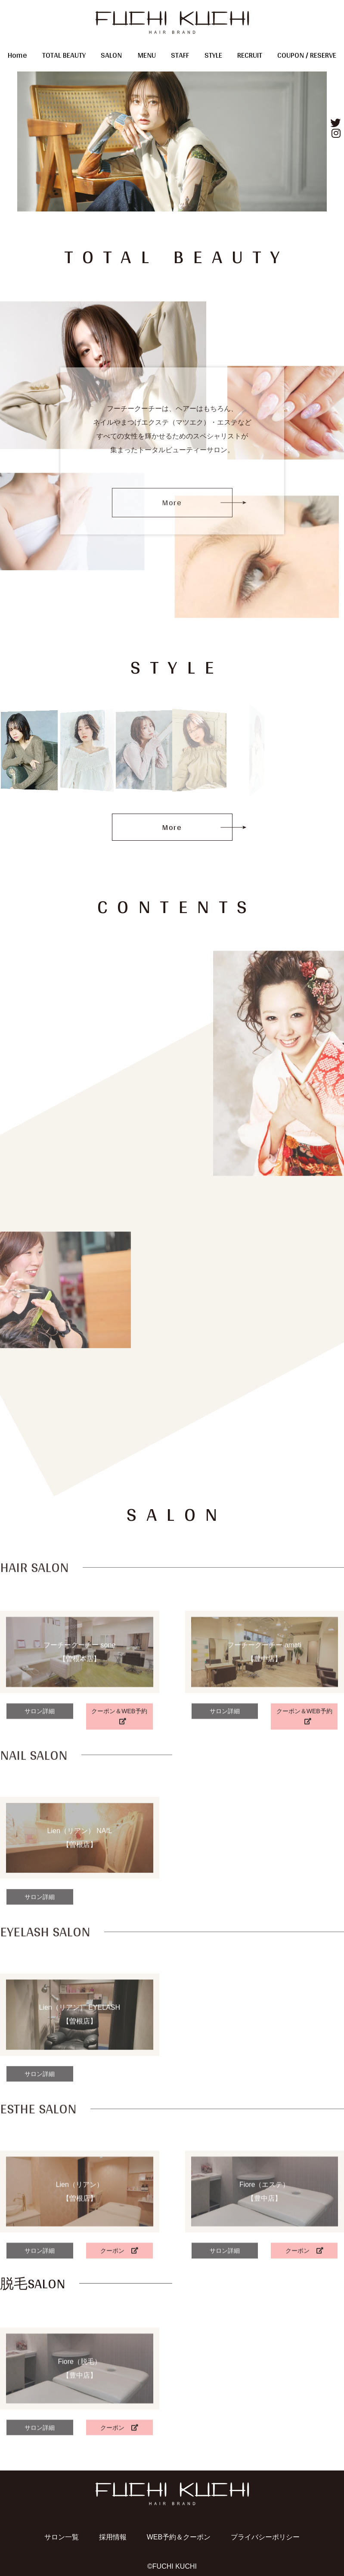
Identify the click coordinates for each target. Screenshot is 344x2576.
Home (17, 55)
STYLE (213, 55)
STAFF (180, 55)
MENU (146, 55)
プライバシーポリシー (265, 2537)
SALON (111, 55)
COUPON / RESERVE (306, 55)
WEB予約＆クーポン (179, 2537)
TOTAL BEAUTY (64, 55)
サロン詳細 (40, 1776)
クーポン (119, 2310)
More (172, 502)
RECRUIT (249, 55)
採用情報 (113, 2537)
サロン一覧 (61, 2537)
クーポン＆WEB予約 (119, 1781)
